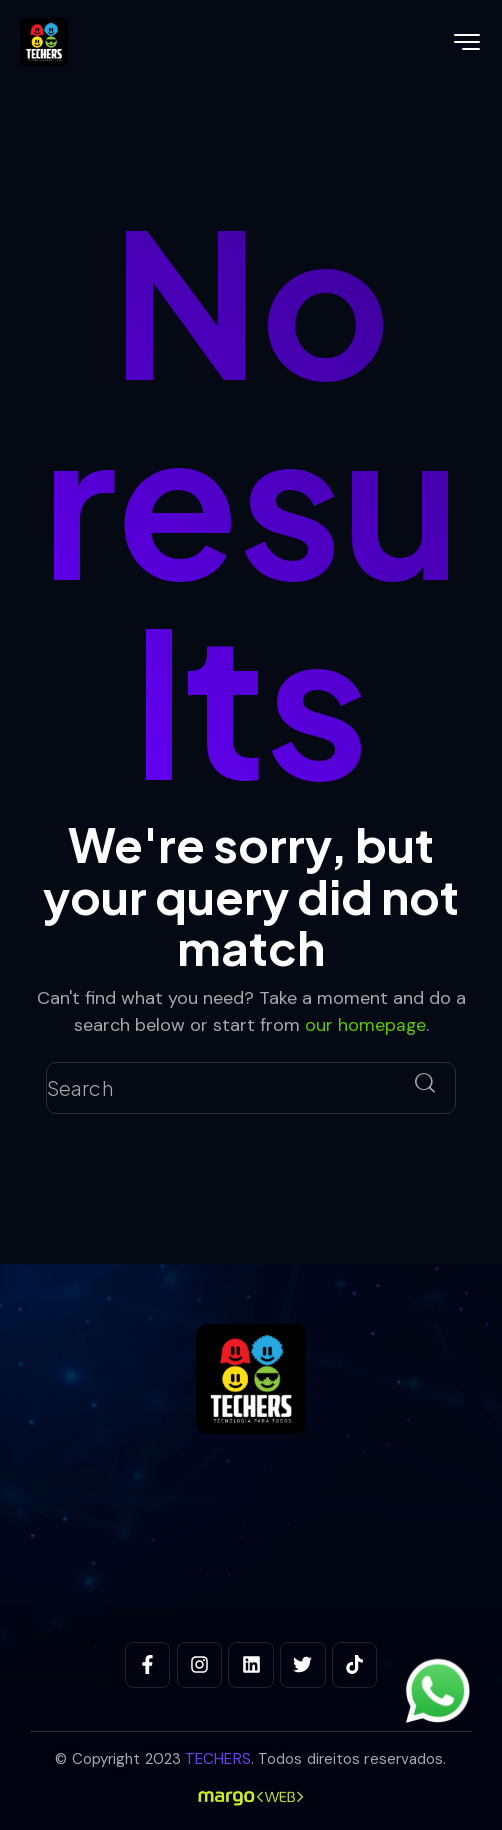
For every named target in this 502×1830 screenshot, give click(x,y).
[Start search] (425, 1083)
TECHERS (218, 1758)
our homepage (365, 1024)
